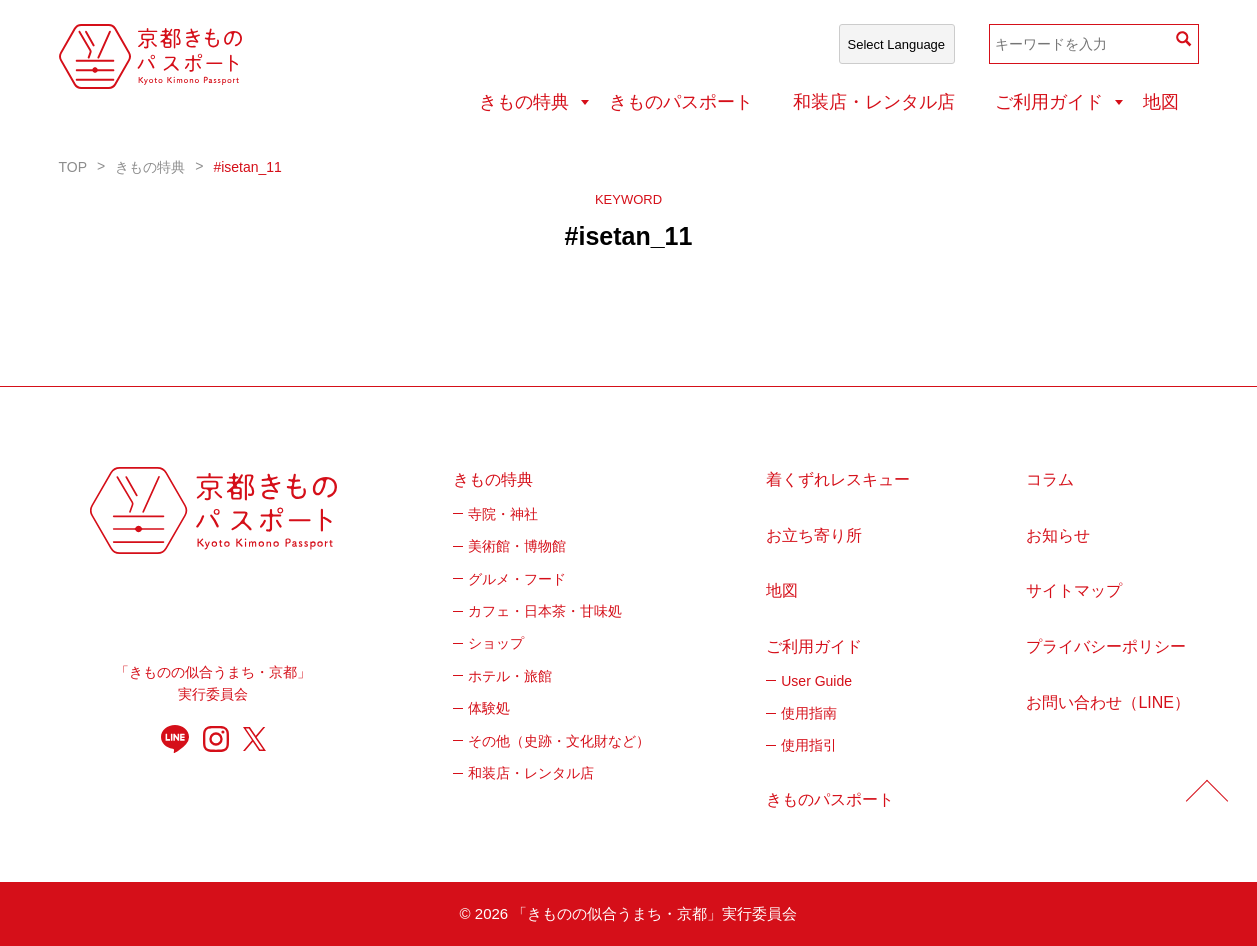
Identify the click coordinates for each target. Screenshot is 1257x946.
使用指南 (809, 713)
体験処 (489, 708)
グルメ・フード (517, 579)
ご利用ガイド (1049, 102)
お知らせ (1058, 535)
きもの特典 (524, 102)
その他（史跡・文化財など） (559, 741)
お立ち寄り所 (814, 535)
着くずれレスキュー (838, 479)
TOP (73, 167)
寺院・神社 (503, 514)
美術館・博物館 (517, 546)
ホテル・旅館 (510, 676)
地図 (1161, 102)
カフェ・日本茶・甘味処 (545, 611)
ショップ (496, 643)
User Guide (816, 681)
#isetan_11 (247, 167)
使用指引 (809, 745)
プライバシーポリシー (1106, 646)
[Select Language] (897, 44)
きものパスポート (681, 102)
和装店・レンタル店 (874, 102)
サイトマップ (1074, 590)
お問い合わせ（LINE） (1108, 702)
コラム (1050, 479)
